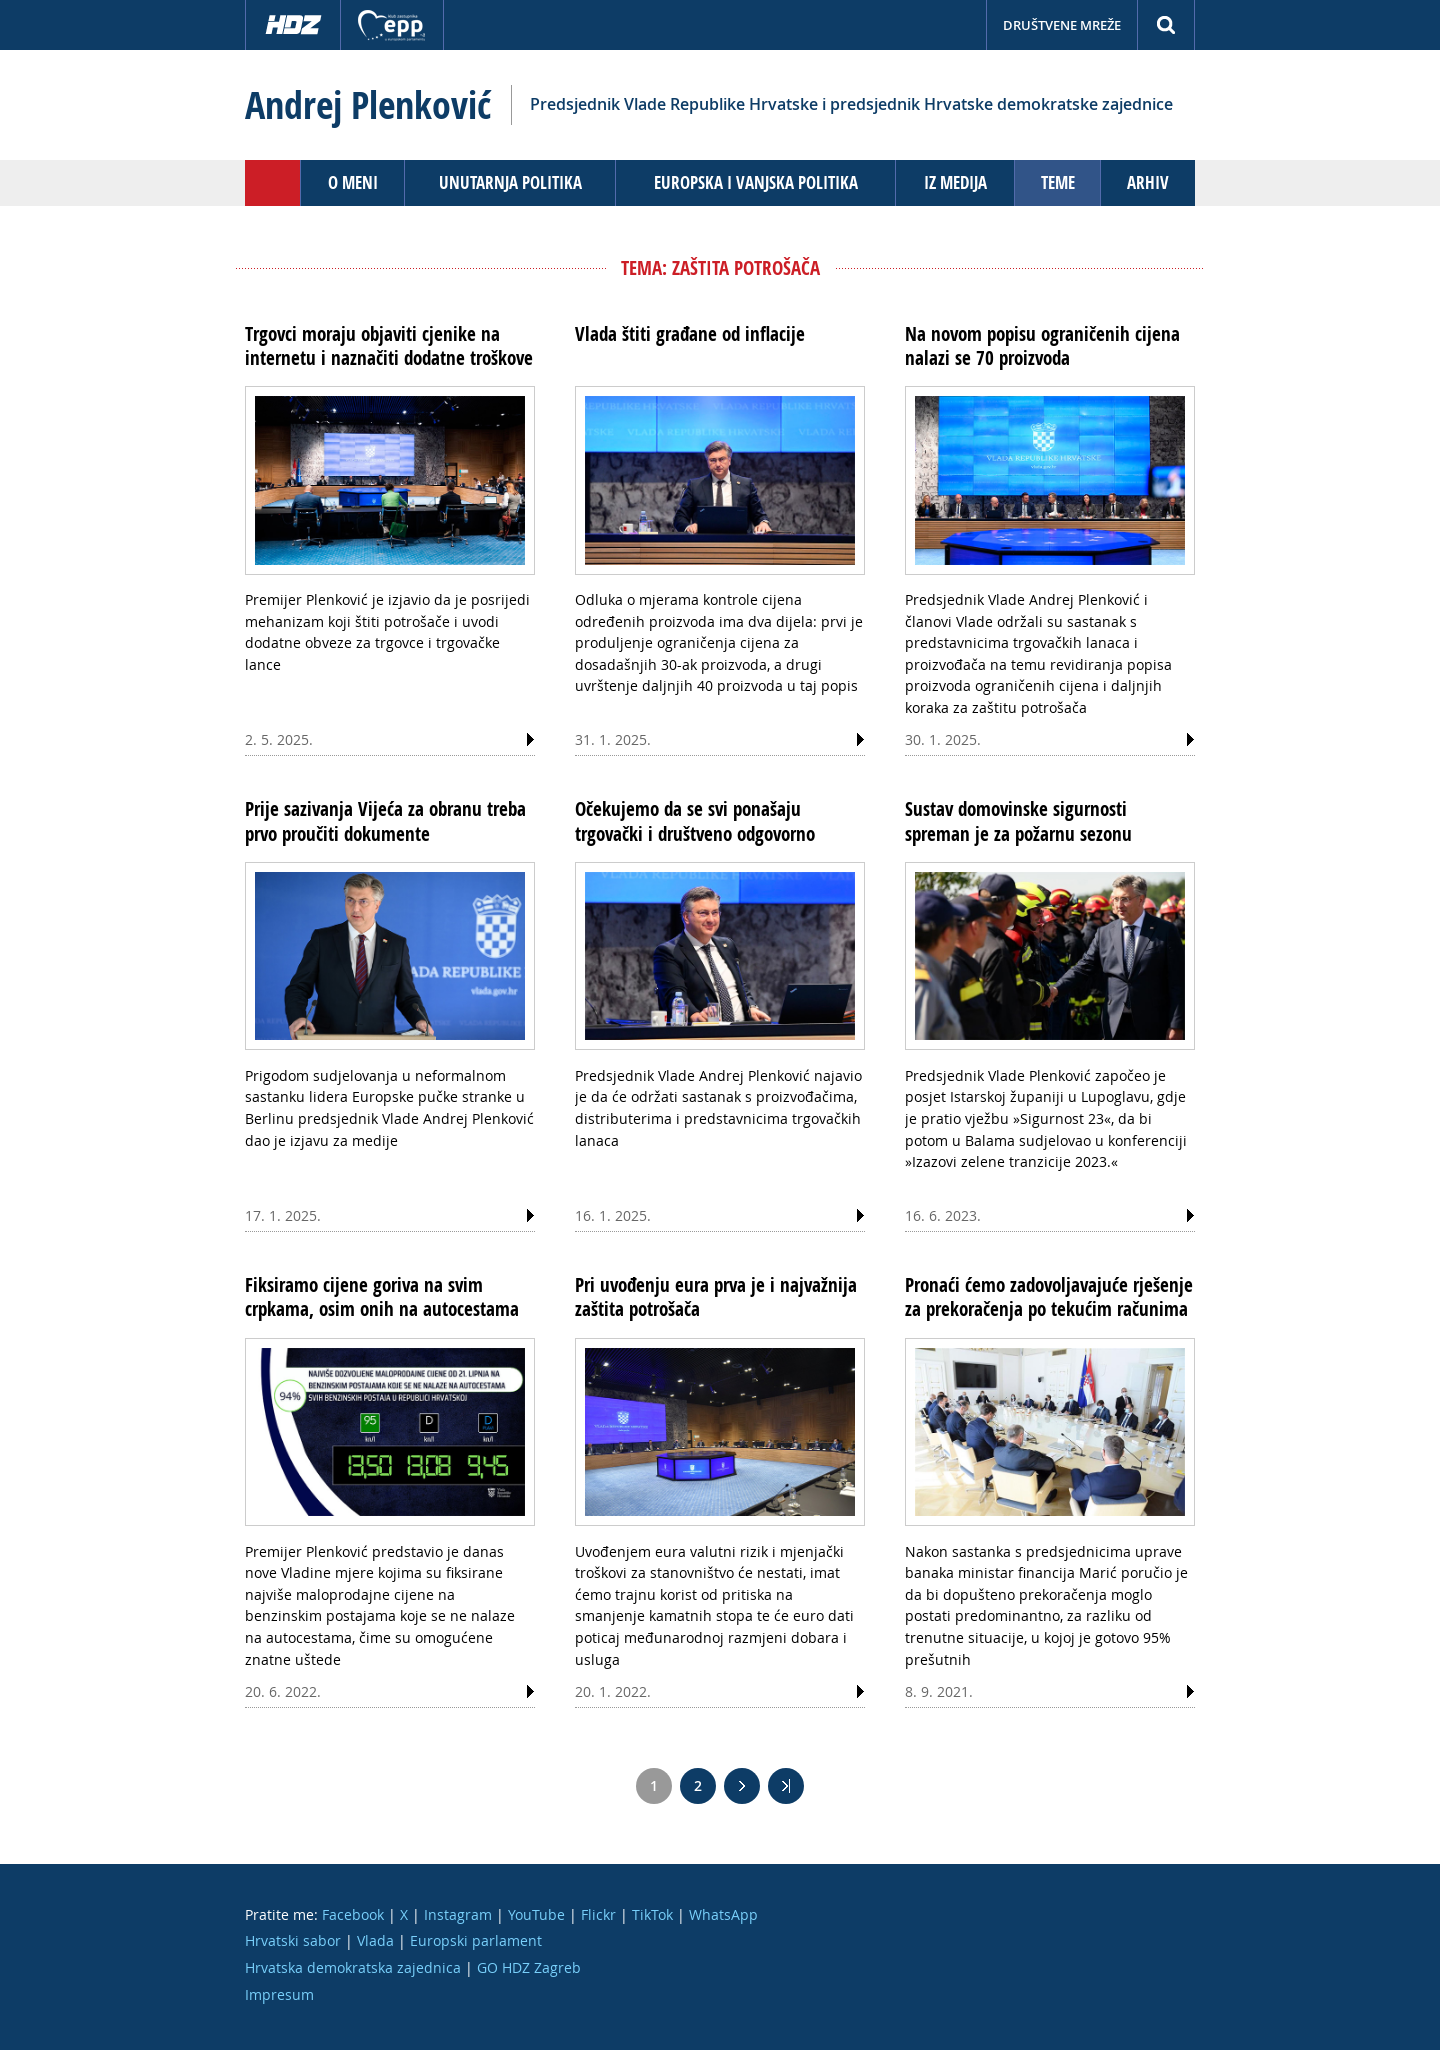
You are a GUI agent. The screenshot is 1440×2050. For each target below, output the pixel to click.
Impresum (279, 1994)
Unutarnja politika (510, 182)
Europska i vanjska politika (756, 182)
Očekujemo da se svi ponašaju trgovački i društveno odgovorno (695, 821)
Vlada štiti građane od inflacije (690, 334)
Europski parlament (476, 1940)
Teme (1058, 182)
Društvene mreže (1062, 25)
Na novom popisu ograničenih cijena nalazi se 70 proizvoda (1042, 346)
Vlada (375, 1940)
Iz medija (955, 182)
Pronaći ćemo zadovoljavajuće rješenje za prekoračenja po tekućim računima (1049, 1297)
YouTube (536, 1914)
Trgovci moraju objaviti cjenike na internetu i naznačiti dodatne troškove (389, 346)
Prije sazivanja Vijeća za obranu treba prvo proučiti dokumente (385, 821)
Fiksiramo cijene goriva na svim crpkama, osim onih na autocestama (382, 1297)
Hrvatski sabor (293, 1940)
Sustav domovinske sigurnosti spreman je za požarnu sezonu (1018, 821)
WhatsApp (723, 1914)
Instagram (458, 1914)
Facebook (353, 1914)
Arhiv (1148, 182)
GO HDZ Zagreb (529, 1967)
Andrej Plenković (368, 105)
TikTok (652, 1914)
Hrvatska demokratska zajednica (353, 1967)
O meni (353, 182)
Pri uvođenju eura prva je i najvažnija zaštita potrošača (716, 1297)
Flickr (598, 1914)
